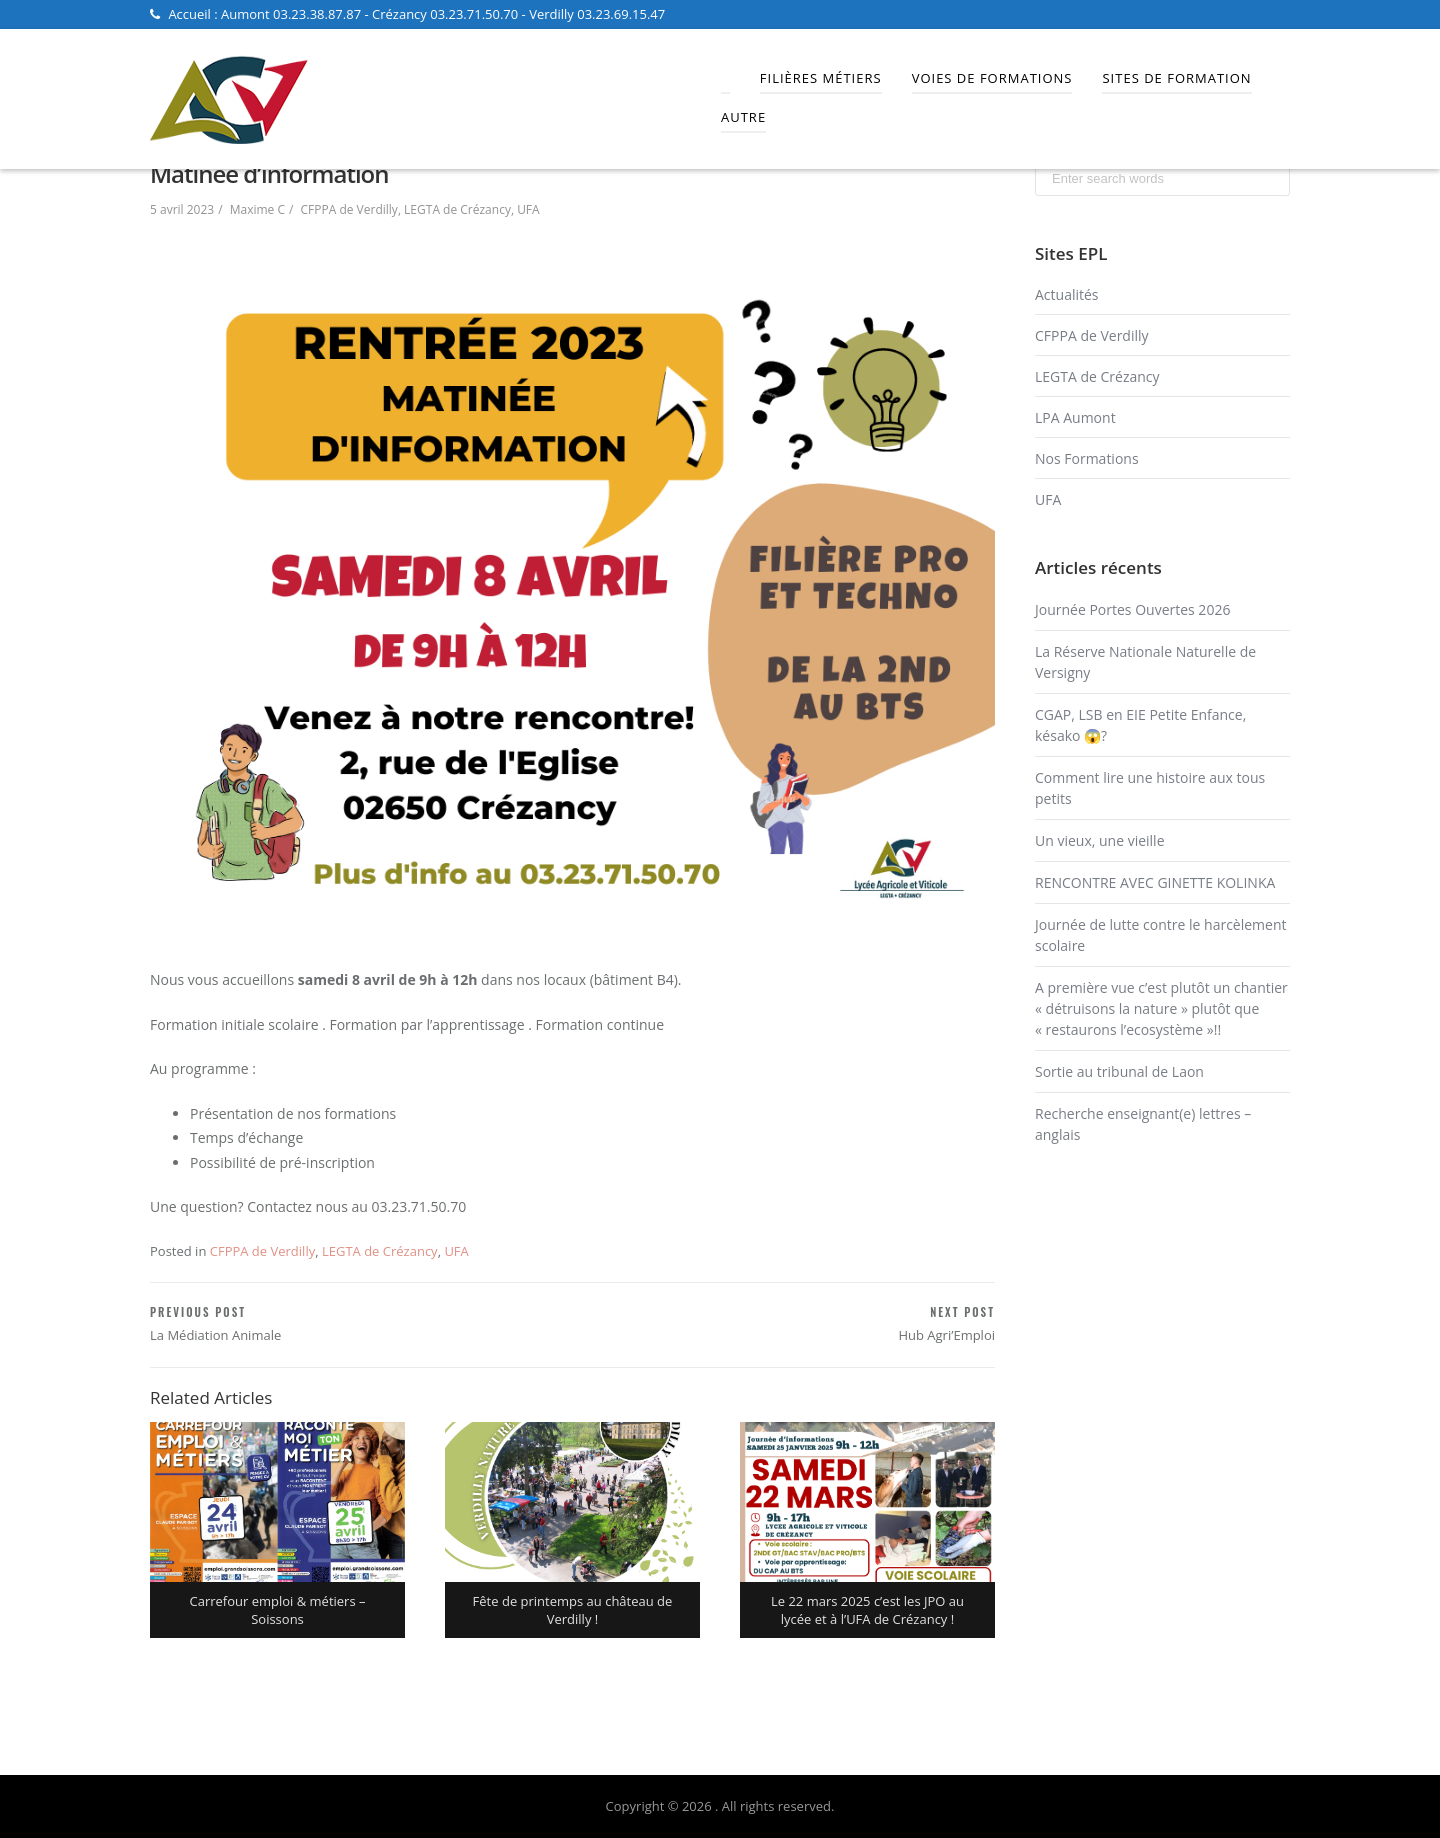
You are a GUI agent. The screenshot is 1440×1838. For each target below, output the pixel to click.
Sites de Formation (1176, 78)
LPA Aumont (1075, 417)
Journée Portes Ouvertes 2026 (1132, 609)
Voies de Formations (992, 78)
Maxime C (257, 209)
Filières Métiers (821, 78)
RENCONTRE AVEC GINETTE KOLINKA (1155, 882)
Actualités (1067, 294)
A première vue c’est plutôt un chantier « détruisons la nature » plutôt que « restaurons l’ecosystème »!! (1161, 1008)
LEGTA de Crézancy (457, 209)
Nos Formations (1087, 458)
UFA (528, 209)
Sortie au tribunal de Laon (1119, 1071)
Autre (743, 117)
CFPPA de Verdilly (349, 209)
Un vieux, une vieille (1100, 840)
